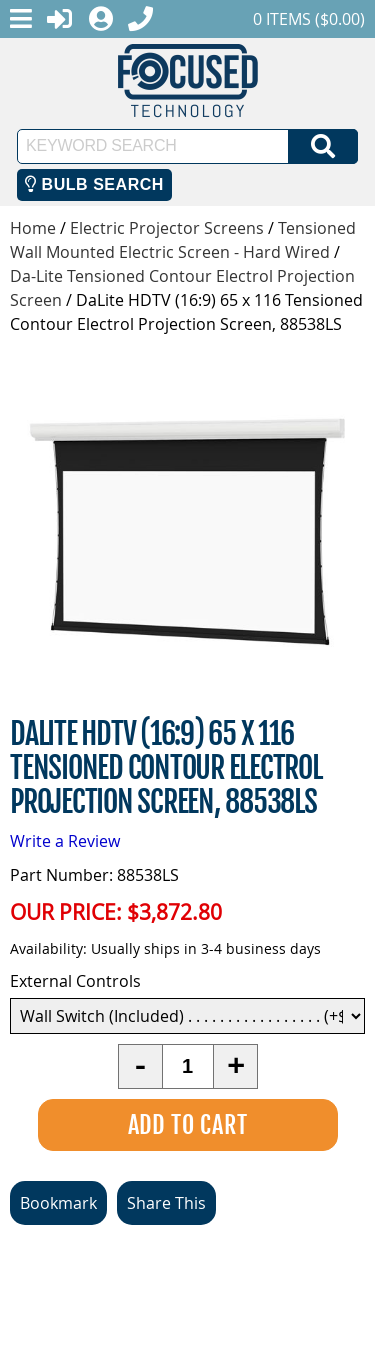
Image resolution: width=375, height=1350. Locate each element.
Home (33, 228)
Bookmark (58, 1203)
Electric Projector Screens (167, 228)
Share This (166, 1203)
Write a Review (65, 841)
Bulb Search (94, 184)
